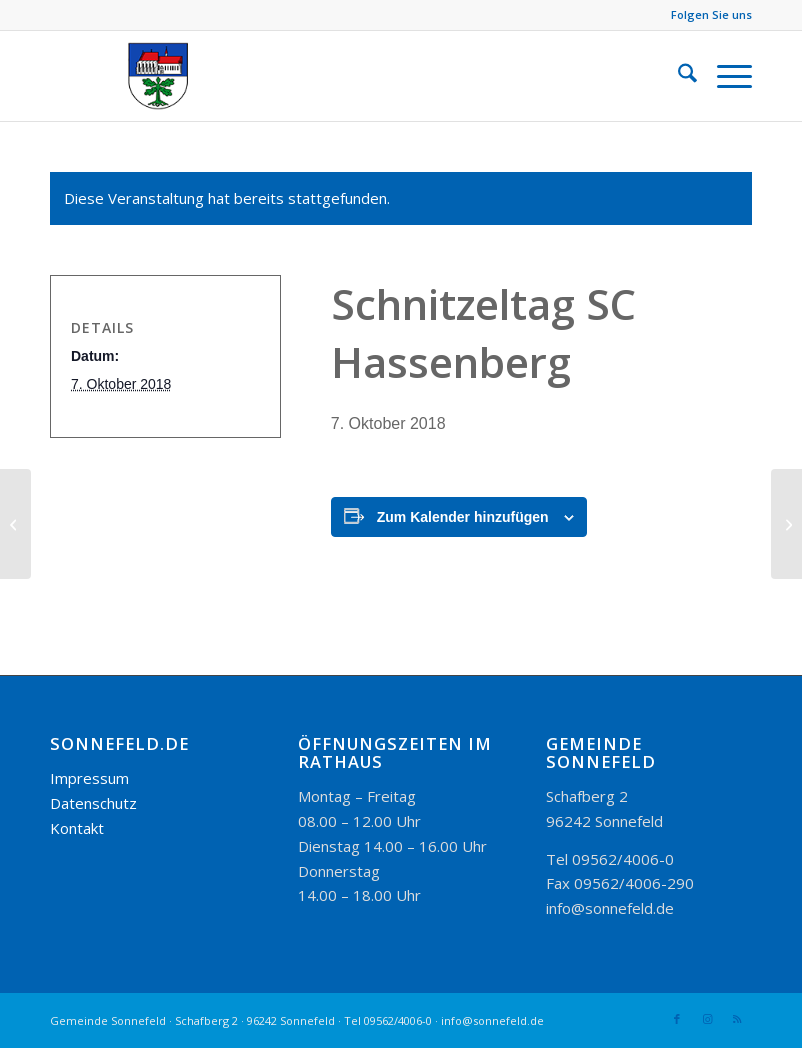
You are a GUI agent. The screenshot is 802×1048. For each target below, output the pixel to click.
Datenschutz (93, 803)
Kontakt (77, 828)
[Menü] (724, 76)
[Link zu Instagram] (707, 1019)
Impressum (89, 778)
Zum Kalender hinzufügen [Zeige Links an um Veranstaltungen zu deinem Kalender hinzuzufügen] (463, 517)
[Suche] (677, 76)
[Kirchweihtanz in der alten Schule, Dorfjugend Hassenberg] (15, 524)
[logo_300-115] (167, 76)
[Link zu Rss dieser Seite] (737, 1019)
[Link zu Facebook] (677, 1019)
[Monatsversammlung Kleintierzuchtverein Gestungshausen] (786, 524)
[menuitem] (677, 76)
